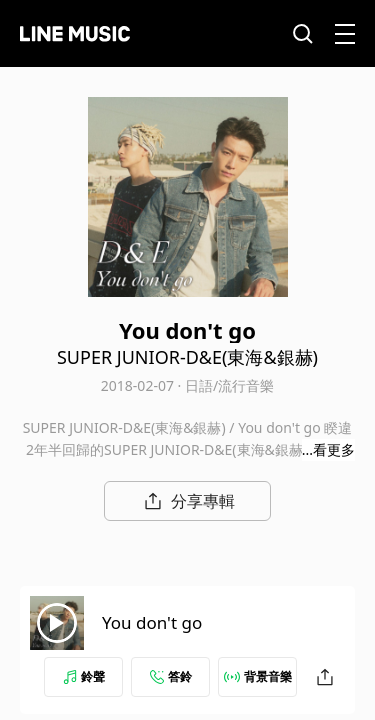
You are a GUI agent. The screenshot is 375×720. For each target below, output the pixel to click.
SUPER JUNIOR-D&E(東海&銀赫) (187, 357)
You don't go (152, 622)
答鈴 (171, 676)
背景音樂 (258, 676)
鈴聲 (84, 676)
